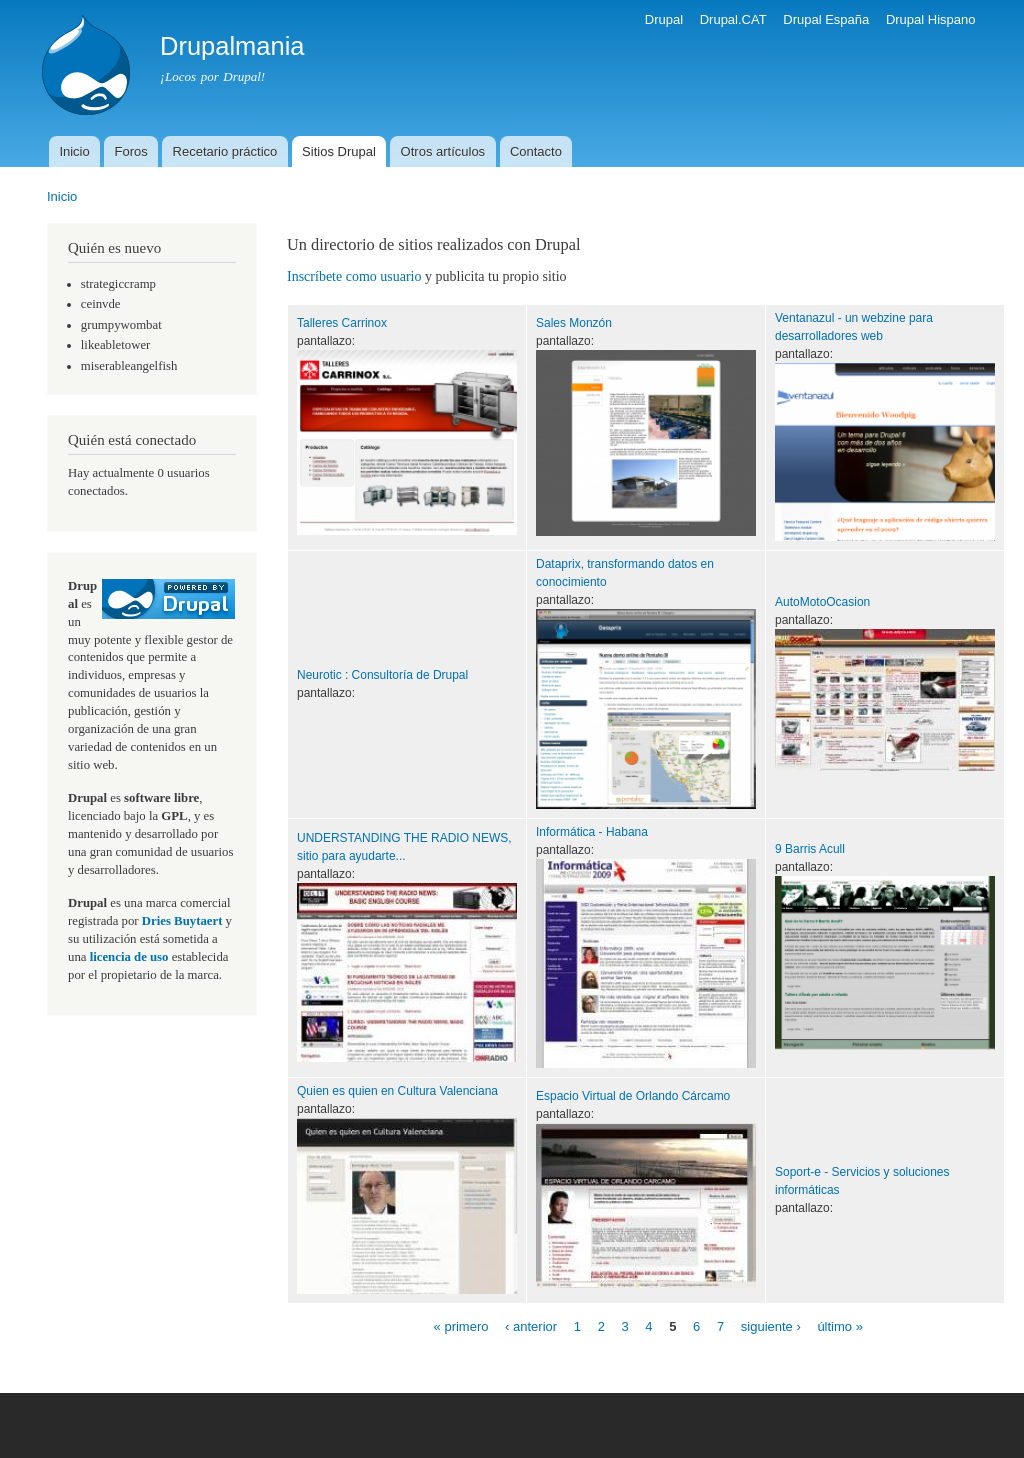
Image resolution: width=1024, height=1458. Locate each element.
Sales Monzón (574, 323)
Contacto (536, 151)
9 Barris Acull (810, 849)
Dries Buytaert (182, 921)
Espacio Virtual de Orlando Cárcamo (633, 1096)
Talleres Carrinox (342, 323)
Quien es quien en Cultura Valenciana (397, 1091)
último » (840, 1326)
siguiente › (771, 1326)
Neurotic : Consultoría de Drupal (382, 675)
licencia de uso (129, 957)
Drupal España (826, 19)
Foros (131, 151)
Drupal (664, 19)
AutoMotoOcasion (822, 602)
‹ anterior (531, 1326)
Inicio (74, 151)
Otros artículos (443, 151)
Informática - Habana (592, 832)
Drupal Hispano (931, 19)
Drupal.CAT (733, 19)
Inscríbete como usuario (354, 276)
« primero (461, 1326)
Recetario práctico (225, 151)
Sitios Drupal (339, 151)
